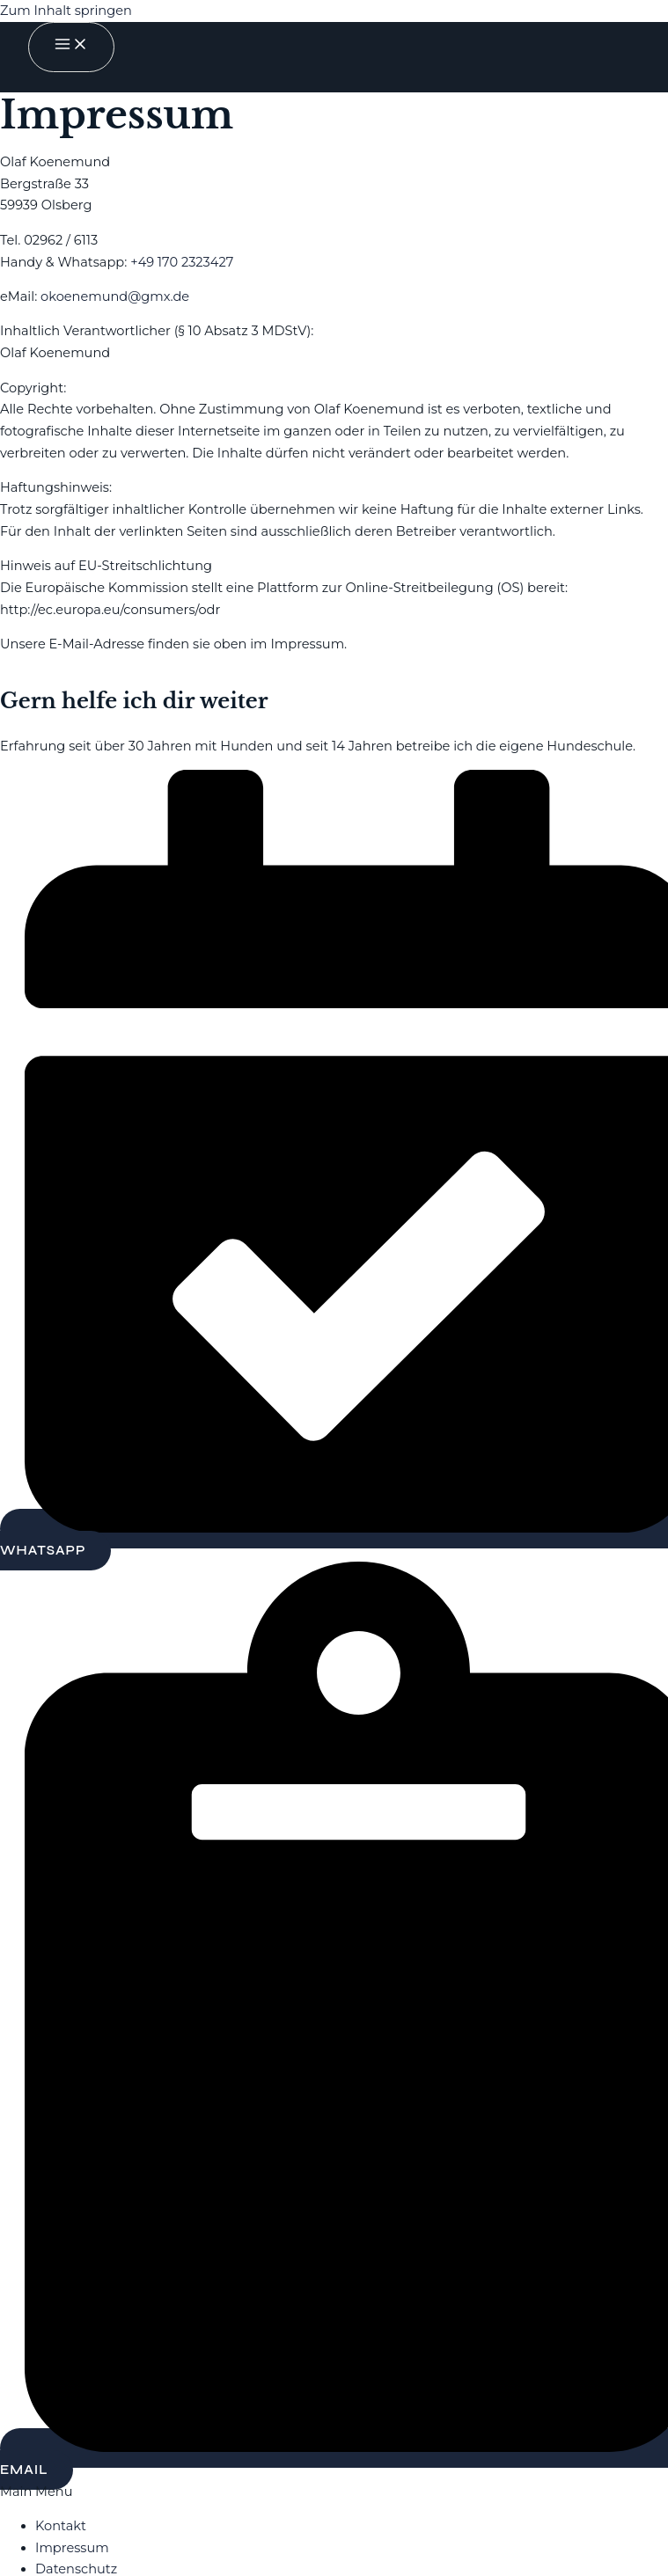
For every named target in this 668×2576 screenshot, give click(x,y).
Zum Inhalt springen (66, 10)
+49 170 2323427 (181, 262)
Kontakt (60, 2526)
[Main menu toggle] (71, 47)
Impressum (72, 2548)
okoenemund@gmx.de (114, 296)
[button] (334, 2492)
